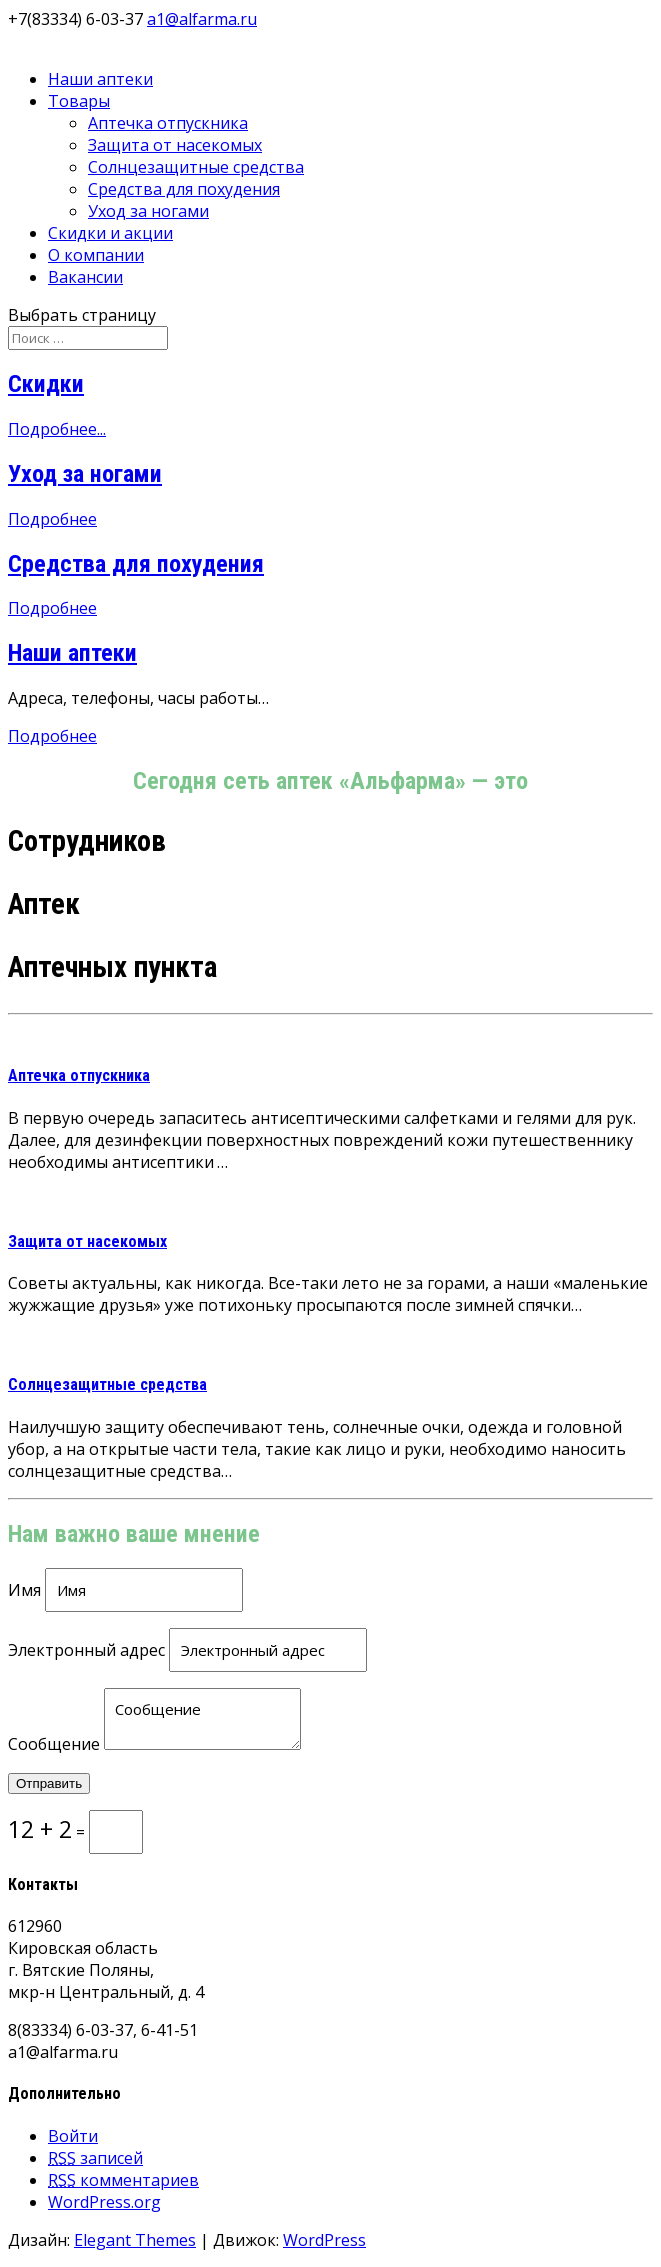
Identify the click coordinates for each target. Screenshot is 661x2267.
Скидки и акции (110, 233)
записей (95, 2158)
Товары (79, 101)
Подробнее (52, 519)
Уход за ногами (148, 211)
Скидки (46, 384)
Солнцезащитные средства (196, 167)
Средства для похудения (184, 189)
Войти (73, 2136)
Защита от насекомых (175, 145)
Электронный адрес (86, 1650)
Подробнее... (57, 429)
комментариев (123, 2180)
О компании (96, 255)
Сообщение (54, 1744)
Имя (24, 1590)
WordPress (324, 2240)
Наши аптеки (100, 79)
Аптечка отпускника (168, 123)
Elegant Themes (135, 2240)
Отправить (49, 1783)
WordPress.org (104, 2202)
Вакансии (85, 277)
